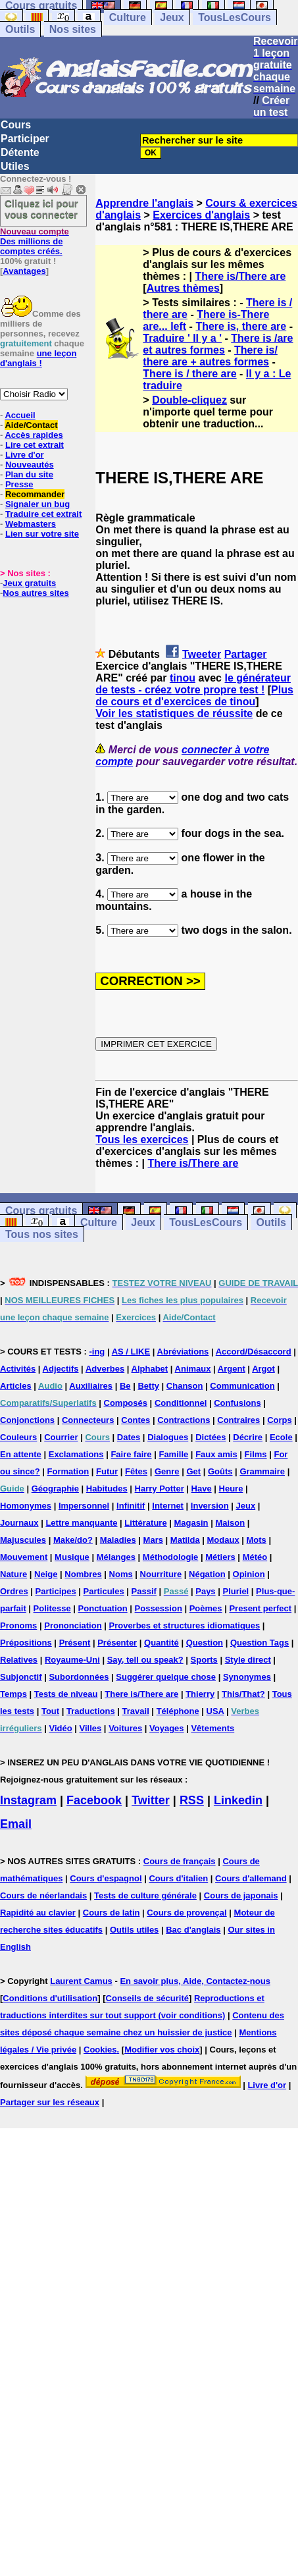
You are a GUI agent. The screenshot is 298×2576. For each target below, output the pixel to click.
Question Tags (259, 1643)
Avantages (24, 271)
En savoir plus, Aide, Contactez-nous (195, 1981)
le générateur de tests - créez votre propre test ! (193, 683)
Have (201, 1488)
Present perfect (260, 1608)
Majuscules (23, 1540)
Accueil (20, 415)
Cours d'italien (178, 1878)
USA (215, 1711)
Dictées (210, 1437)
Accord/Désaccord (253, 1351)
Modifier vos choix (161, 2049)
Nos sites (72, 29)
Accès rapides (33, 435)
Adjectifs (61, 1369)
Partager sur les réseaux (49, 2102)
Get (193, 1471)
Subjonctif (21, 1677)
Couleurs (18, 1437)
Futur (107, 1471)
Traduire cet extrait (43, 514)
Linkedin (238, 1800)
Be (125, 1386)
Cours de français (179, 1861)
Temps (13, 1694)
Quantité (161, 1643)
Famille (173, 1454)
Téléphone (178, 1711)
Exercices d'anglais (201, 215)
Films (256, 1454)
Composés (125, 1403)
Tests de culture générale (145, 1895)
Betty (148, 1386)
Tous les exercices (141, 1139)
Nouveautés (29, 465)
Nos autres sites (35, 593)
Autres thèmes (183, 288)
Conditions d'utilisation (50, 1998)
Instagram (28, 1800)
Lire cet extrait (34, 445)
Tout (50, 1711)
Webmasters (30, 524)
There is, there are (240, 326)
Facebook (94, 1800)
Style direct (248, 1660)
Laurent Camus (81, 1981)
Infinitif (130, 1506)
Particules (104, 1591)
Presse (19, 484)
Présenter (117, 1643)
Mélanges (116, 1557)
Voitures (125, 1728)
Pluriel (235, 1591)
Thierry (200, 1694)
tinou (182, 678)
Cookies (100, 2049)
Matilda (185, 1540)
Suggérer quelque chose (166, 1677)
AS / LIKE (131, 1351)
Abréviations (183, 1351)
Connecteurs (88, 1420)
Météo (255, 1557)
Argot (263, 1369)
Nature (13, 1574)
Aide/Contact (31, 425)
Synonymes (247, 1677)
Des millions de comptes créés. (34, 241)
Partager (245, 654)
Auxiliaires (90, 1386)
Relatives (18, 1660)
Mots (256, 1540)
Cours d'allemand (251, 1878)
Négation (207, 1574)
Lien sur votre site (42, 534)
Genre (167, 1471)
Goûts (220, 1471)
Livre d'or (24, 455)
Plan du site (29, 474)
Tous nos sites (41, 1234)
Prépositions (26, 1643)
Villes (91, 1728)
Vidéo (60, 1728)
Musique (72, 1557)
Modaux (223, 1540)
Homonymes (25, 1506)
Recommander (34, 494)
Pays (205, 1591)
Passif (144, 1591)
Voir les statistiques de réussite (174, 713)
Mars (153, 1540)
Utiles (15, 166)
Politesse (52, 1608)
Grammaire (262, 1471)
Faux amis (216, 1454)
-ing (97, 1351)
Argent (231, 1369)
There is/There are (240, 276)
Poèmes (205, 1608)
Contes (135, 1420)
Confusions (237, 1403)
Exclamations (76, 1454)
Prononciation (72, 1625)
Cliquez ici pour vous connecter (41, 209)
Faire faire (131, 1454)
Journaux (19, 1523)
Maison (230, 1523)
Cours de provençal (186, 1913)
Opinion (249, 1574)
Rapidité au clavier (38, 1913)
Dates (128, 1437)
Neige (45, 1574)
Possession (158, 1608)
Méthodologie (171, 1557)
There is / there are (189, 373)
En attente (20, 1454)
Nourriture (161, 1574)
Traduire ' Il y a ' (182, 338)
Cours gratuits (41, 1210)
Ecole (281, 1437)
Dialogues (167, 1437)
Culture (127, 17)
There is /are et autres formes (218, 344)
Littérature (145, 1523)
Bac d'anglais (193, 1930)
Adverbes (105, 1369)
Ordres (14, 1591)
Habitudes (107, 1488)
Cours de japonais (241, 1895)
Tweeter (201, 654)
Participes (56, 1591)
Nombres (82, 1574)
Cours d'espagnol (105, 1878)
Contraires (238, 1420)
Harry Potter (159, 1488)
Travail (135, 1711)
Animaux (193, 1369)
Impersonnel (84, 1506)
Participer (25, 138)
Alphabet (150, 1369)
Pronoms (18, 1625)
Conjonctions (27, 1420)
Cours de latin (111, 1913)
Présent (75, 1643)
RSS (192, 1800)
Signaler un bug (37, 504)
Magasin (191, 1523)
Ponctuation (103, 1608)
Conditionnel (181, 1403)
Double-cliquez (189, 400)
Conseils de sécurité (147, 1998)
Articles (16, 1386)
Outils (20, 29)
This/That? (243, 1694)
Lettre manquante (81, 1523)
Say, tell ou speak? (145, 1660)
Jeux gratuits (29, 583)
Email (16, 1824)
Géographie (55, 1488)
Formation (68, 1471)
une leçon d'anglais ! (38, 358)
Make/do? (73, 1540)
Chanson (184, 1386)
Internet (168, 1506)
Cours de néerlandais (43, 1895)
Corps (279, 1420)
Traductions (90, 1711)
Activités (18, 1369)
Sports (204, 1660)
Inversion (210, 1506)
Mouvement (23, 1557)
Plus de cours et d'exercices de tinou (194, 695)
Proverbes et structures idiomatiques (184, 1625)
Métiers (220, 1557)
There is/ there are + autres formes (210, 355)
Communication (242, 1386)
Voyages (166, 1728)
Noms (121, 1574)
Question (204, 1643)
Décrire (247, 1437)
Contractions (183, 1420)
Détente (20, 152)
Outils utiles (134, 1930)
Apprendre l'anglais (144, 203)
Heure (231, 1488)
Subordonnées (79, 1677)
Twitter (151, 1800)
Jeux (172, 17)
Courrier (61, 1437)
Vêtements (212, 1728)
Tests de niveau (66, 1694)
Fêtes (136, 1471)
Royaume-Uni (72, 1660)
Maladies (118, 1540)
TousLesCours (234, 17)
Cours (16, 124)
